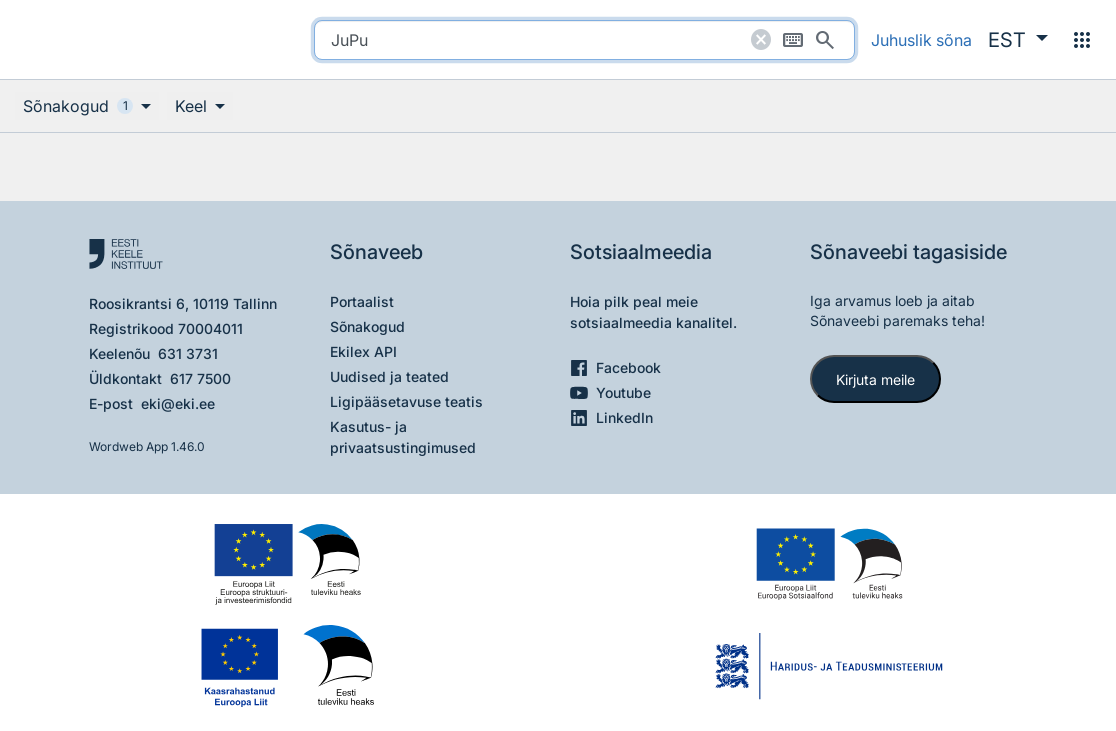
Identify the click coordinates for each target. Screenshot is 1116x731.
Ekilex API (363, 351)
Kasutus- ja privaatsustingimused (403, 437)
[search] (584, 40)
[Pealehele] (97, 39)
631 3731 (188, 353)
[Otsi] (825, 40)
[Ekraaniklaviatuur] (793, 40)
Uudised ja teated (389, 376)
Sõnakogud (367, 326)
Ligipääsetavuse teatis (406, 401)
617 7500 (200, 378)
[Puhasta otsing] (761, 40)
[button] (1018, 40)
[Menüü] (1082, 40)
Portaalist (362, 301)
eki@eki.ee (178, 403)
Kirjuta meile (875, 379)
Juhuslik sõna (921, 40)
